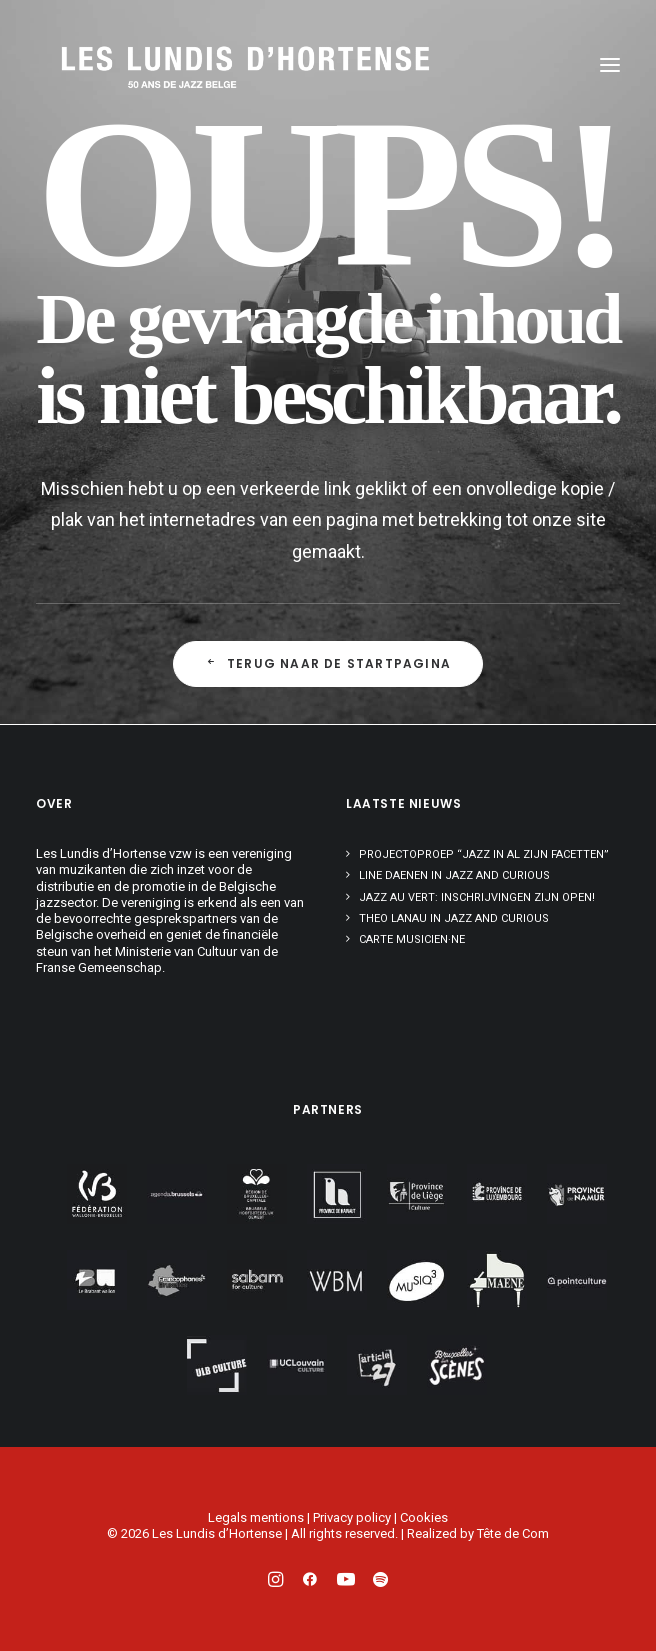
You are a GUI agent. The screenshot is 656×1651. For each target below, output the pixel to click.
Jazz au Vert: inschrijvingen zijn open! (477, 897)
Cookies (424, 1517)
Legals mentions (256, 1517)
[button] (610, 65)
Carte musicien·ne (412, 939)
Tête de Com (513, 1533)
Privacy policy (352, 1517)
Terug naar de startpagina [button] (328, 663)
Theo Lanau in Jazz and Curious (454, 918)
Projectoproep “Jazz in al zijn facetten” (484, 854)
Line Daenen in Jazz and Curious (454, 875)
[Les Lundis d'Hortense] (156, 65)
